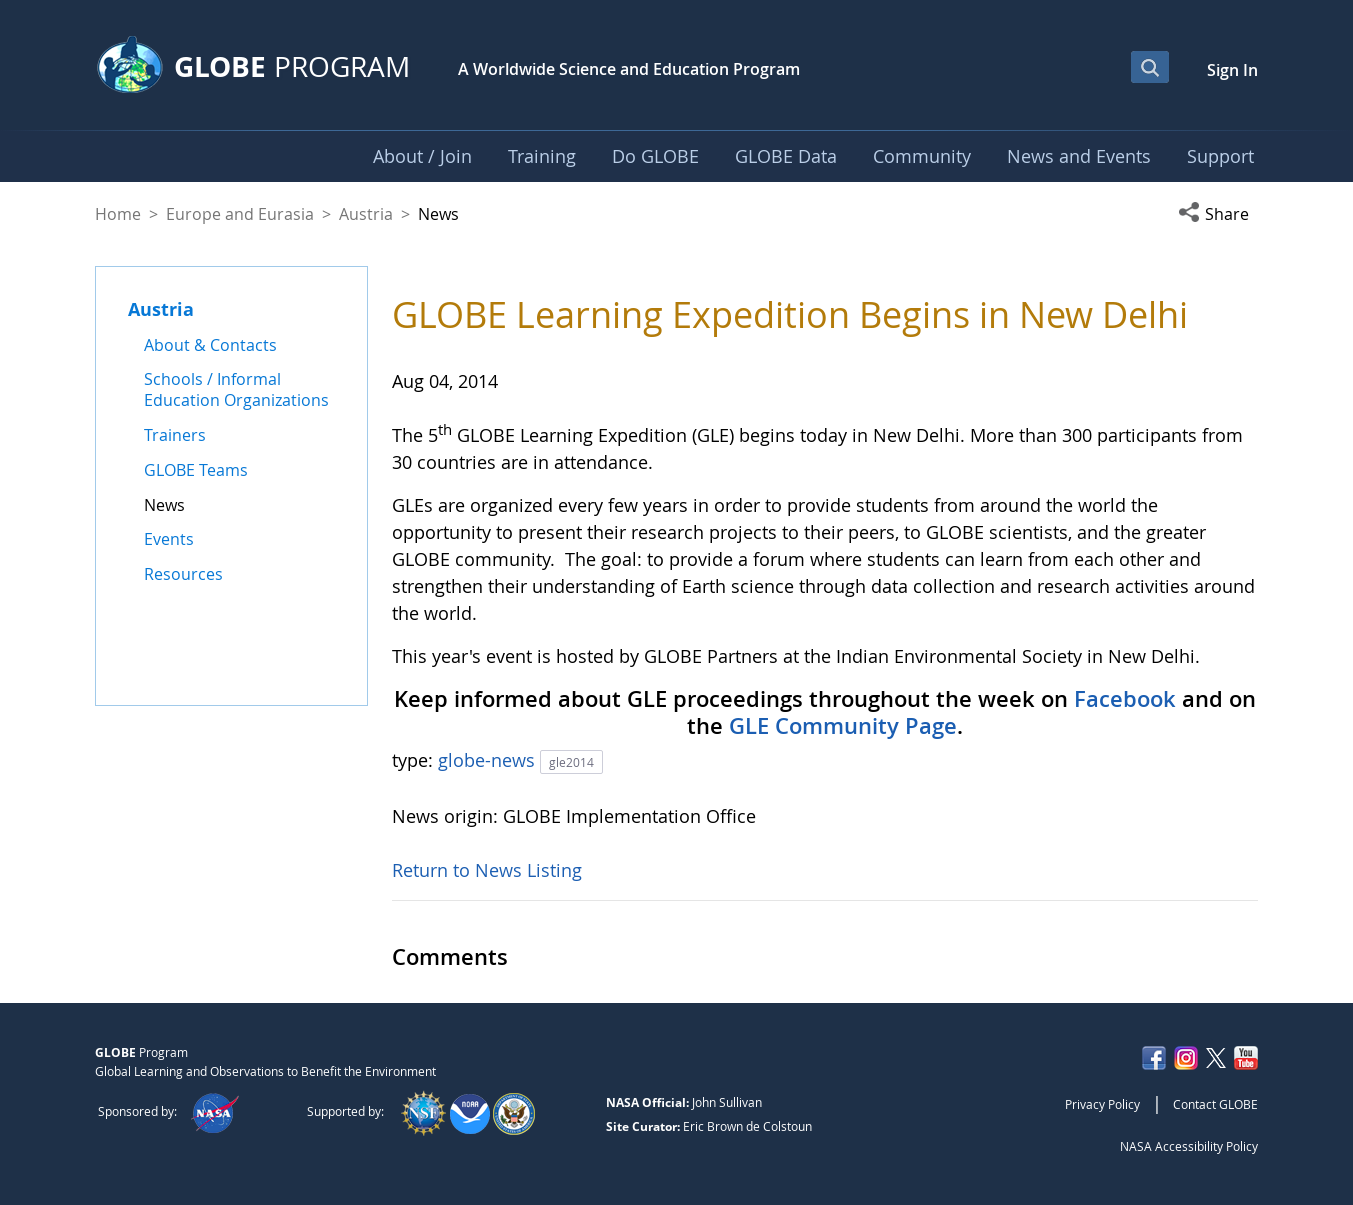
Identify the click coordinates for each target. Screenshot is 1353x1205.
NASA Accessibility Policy (1189, 1146)
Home (118, 214)
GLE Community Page (843, 726)
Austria (366, 214)
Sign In (1232, 70)
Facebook (1125, 699)
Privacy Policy (1102, 1104)
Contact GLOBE (1215, 1104)
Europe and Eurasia (240, 214)
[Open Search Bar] (1150, 67)
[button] (1218, 214)
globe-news (489, 760)
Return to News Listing (487, 870)
